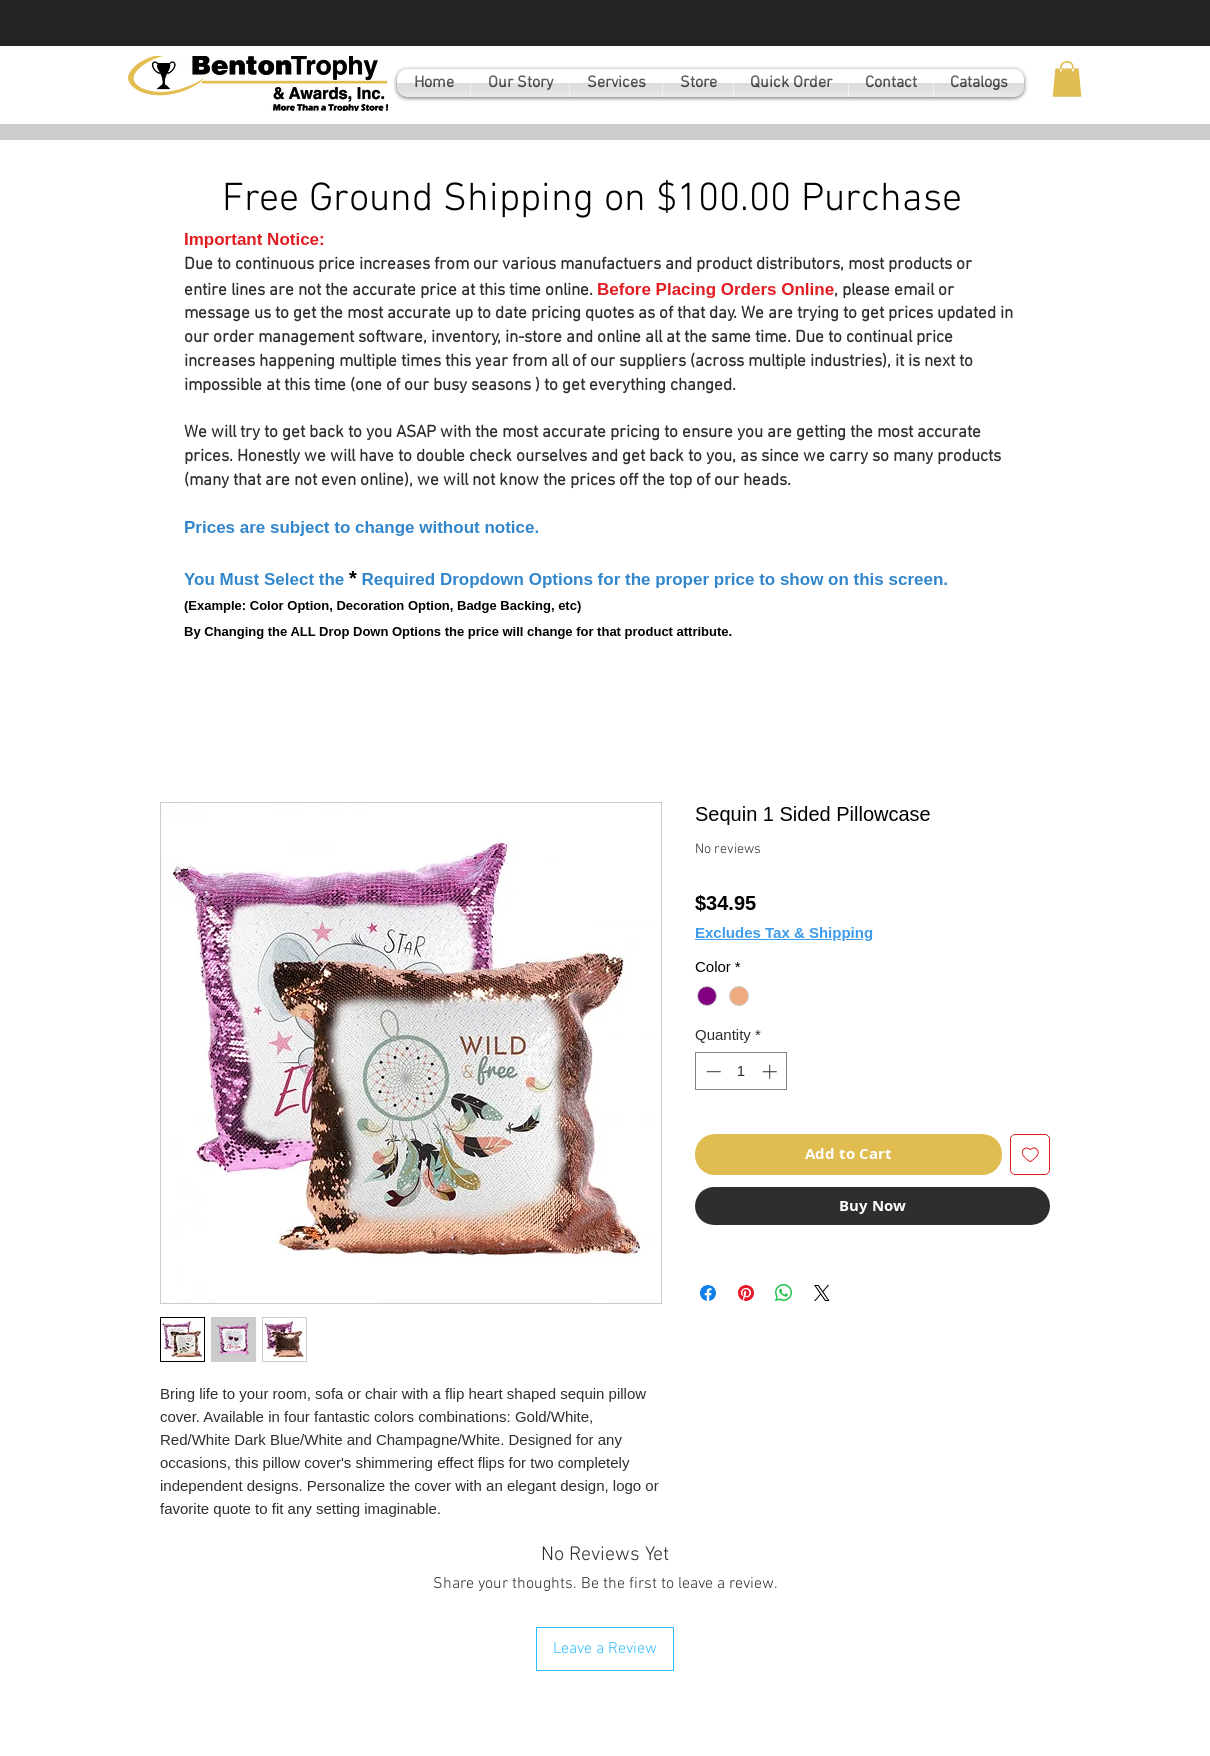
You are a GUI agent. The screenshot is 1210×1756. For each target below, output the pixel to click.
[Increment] (771, 1071)
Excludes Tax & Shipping (784, 932)
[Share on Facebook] (708, 1293)
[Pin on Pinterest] (746, 1293)
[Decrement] (711, 1071)
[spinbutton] (741, 1071)
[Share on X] (822, 1293)
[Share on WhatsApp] (784, 1293)
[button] (1067, 79)
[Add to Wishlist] (1030, 1154)
